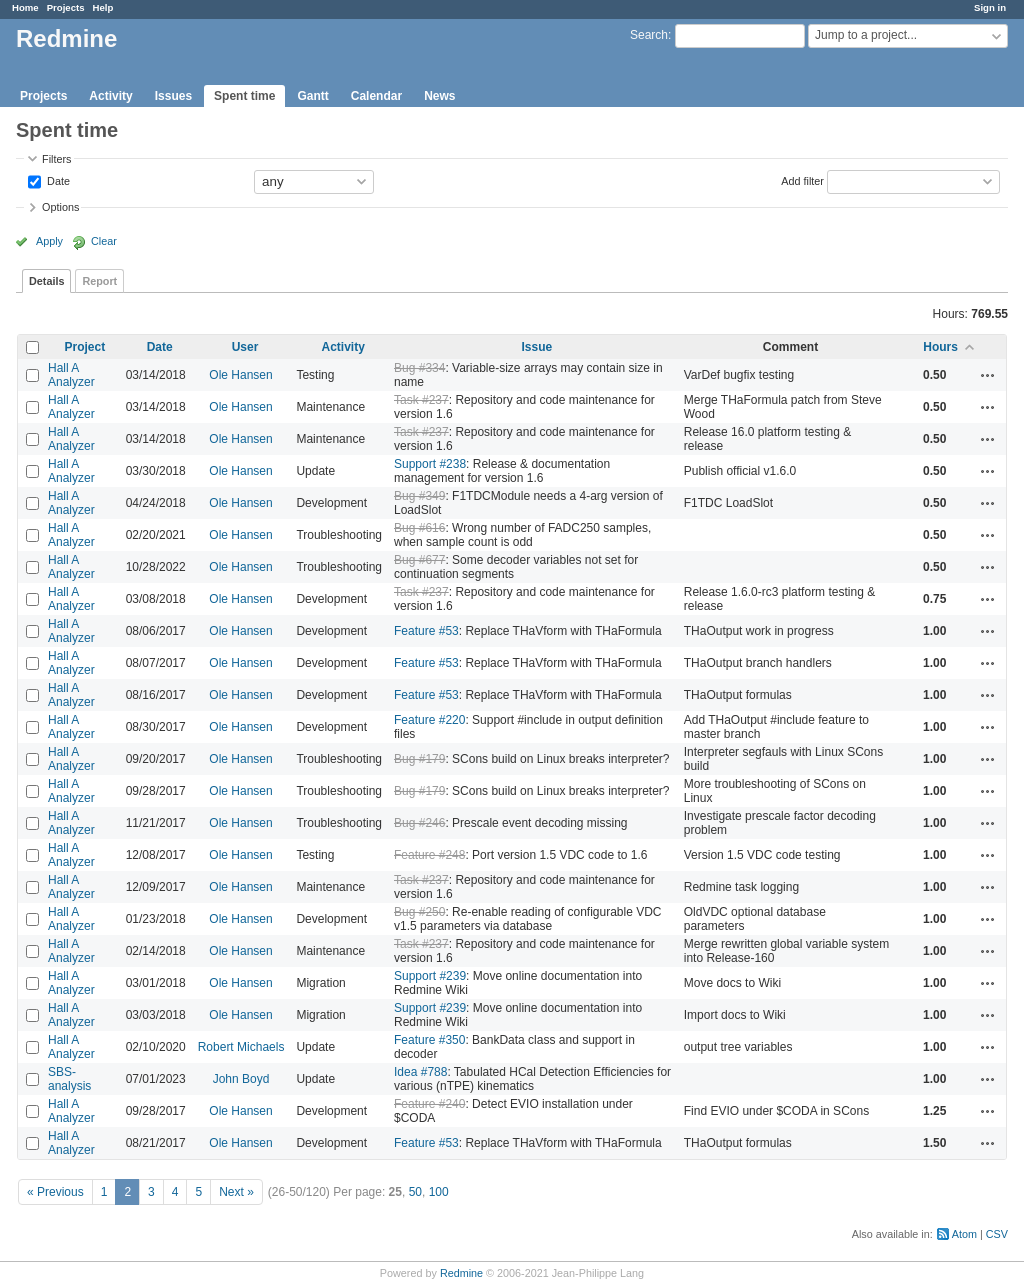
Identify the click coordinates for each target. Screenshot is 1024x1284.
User (245, 347)
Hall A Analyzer (71, 375)
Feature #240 (429, 1104)
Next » (236, 1192)
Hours (940, 347)
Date (57, 180)
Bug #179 (419, 759)
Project (84, 347)
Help (103, 7)
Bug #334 (419, 368)
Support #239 (430, 976)
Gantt (312, 96)
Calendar (376, 96)
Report (99, 281)
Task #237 (421, 400)
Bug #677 (419, 560)
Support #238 (430, 464)
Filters (56, 159)
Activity (110, 96)
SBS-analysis (69, 1079)
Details (46, 281)
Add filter (802, 180)
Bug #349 (419, 496)
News (439, 96)
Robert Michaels (241, 1047)
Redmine (461, 1273)
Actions (988, 375)
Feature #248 (429, 855)
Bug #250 (419, 912)
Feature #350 (429, 1040)
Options (60, 207)
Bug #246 (419, 823)
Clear (104, 241)
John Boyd (241, 1079)
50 (415, 1192)
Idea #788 (420, 1072)
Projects (66, 7)
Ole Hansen (240, 375)
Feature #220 (429, 720)
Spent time (244, 96)
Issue (537, 347)
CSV (997, 1234)
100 (439, 1192)
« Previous (55, 1192)
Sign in (990, 7)
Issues (173, 96)
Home (25, 7)
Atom (964, 1234)
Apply (49, 241)
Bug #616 (419, 528)
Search (649, 35)
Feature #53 (426, 631)
